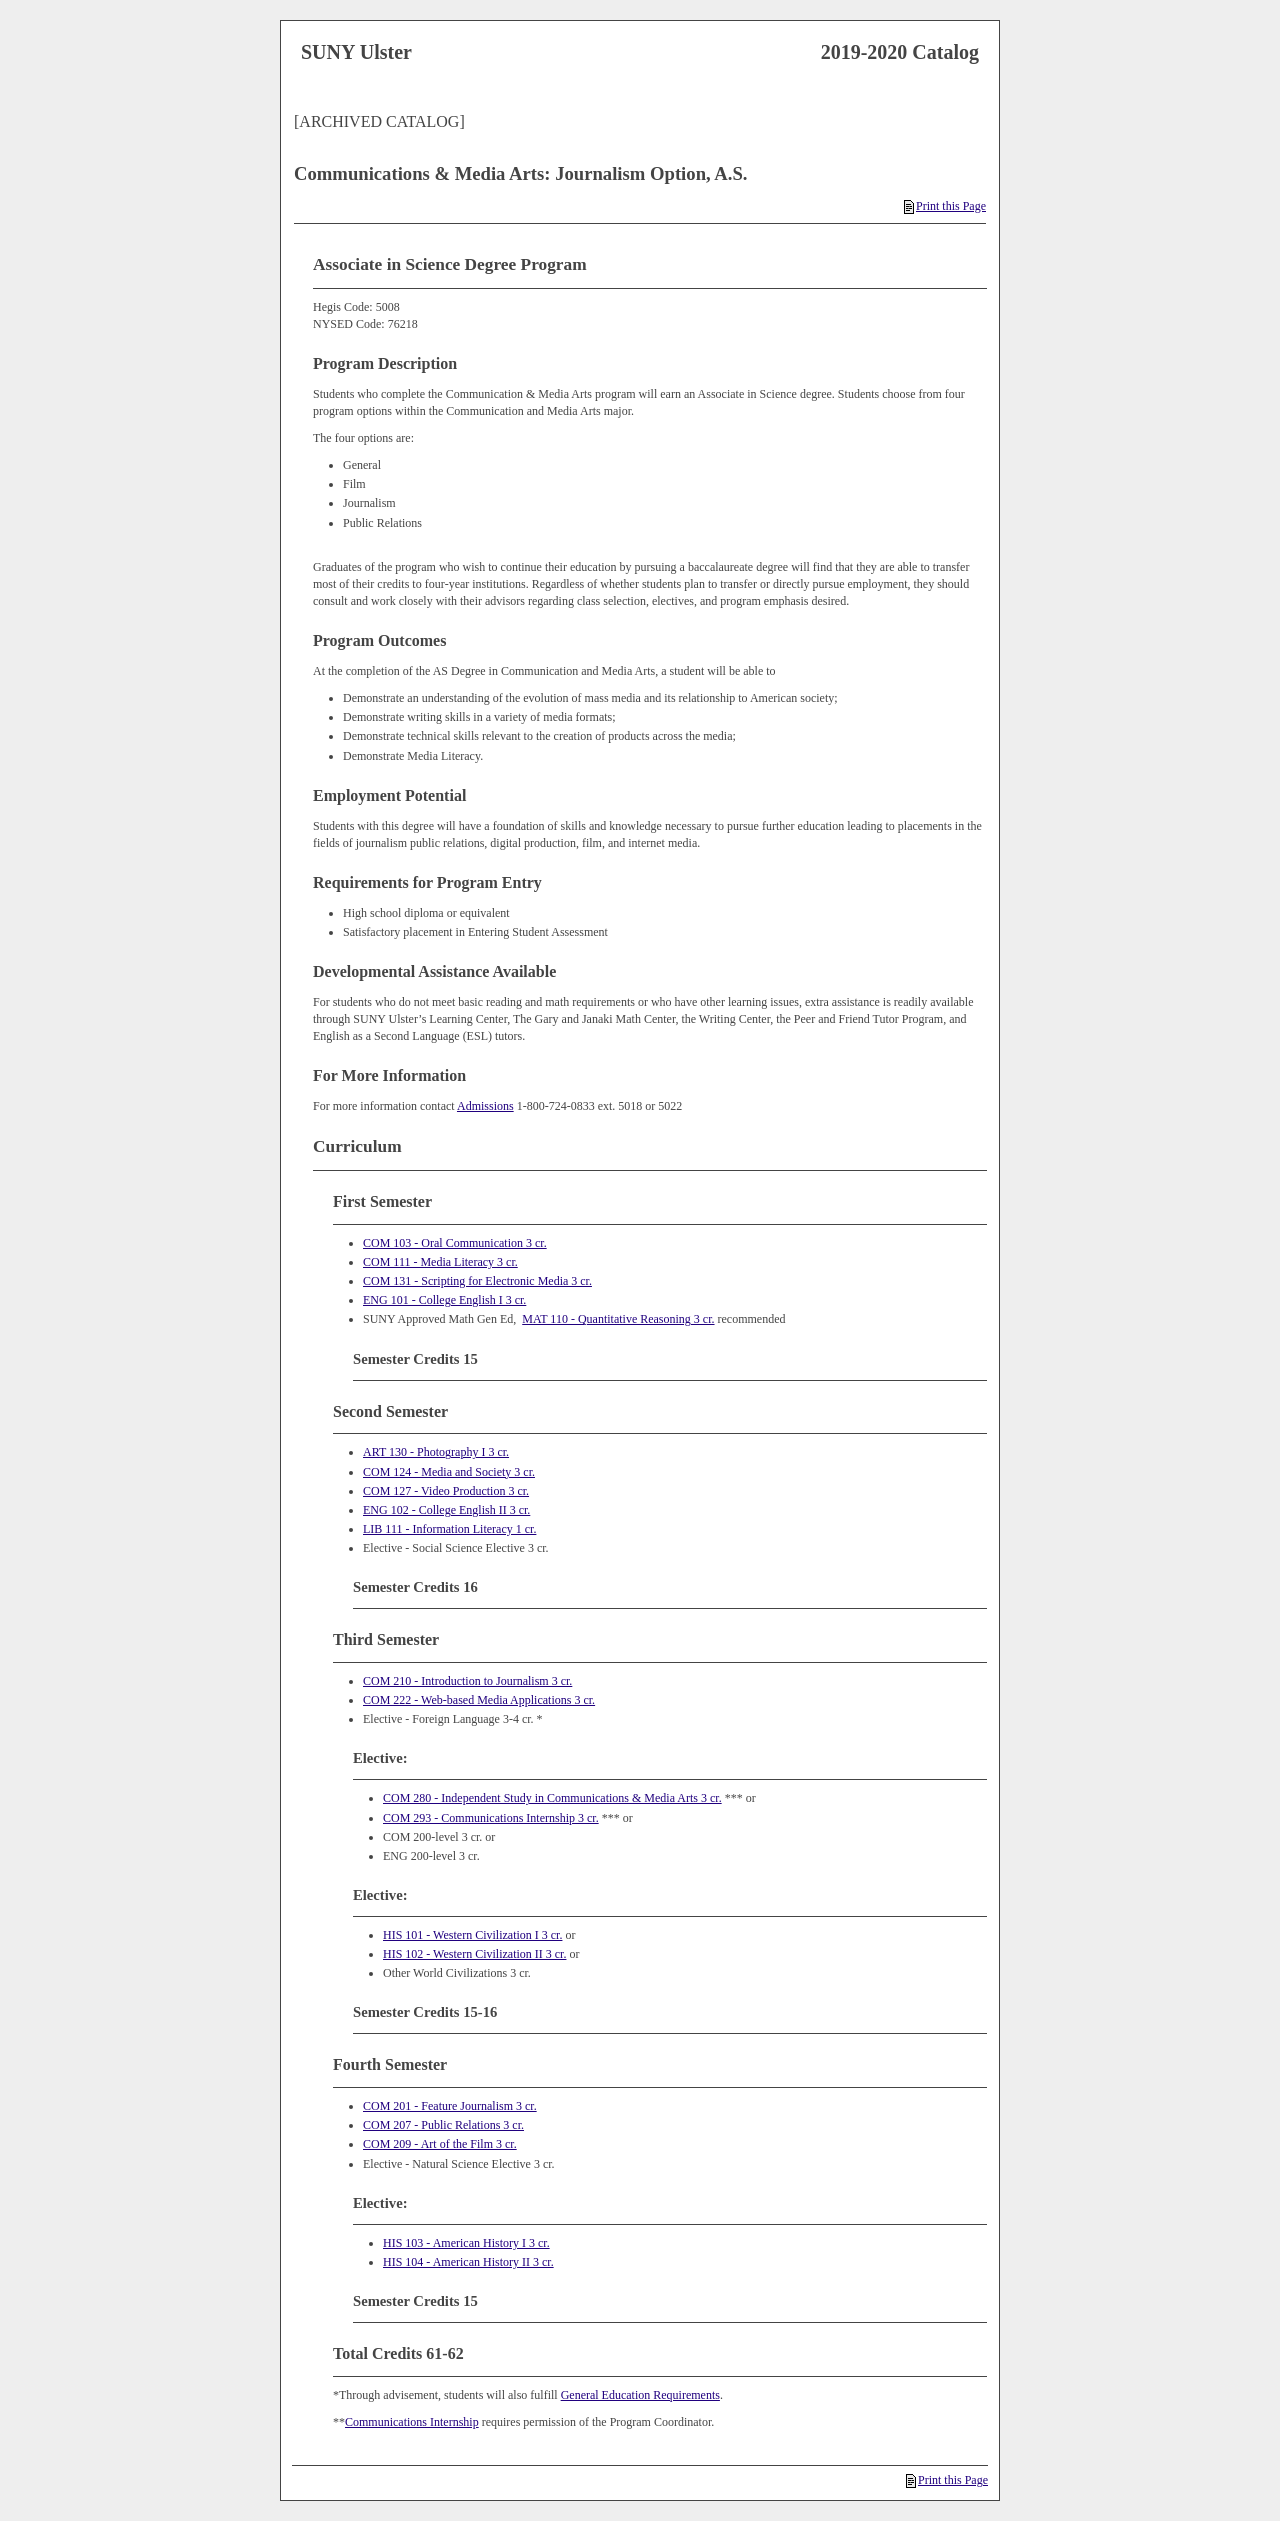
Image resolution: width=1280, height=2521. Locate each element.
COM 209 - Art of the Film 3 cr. (440, 2144)
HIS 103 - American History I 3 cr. (466, 2243)
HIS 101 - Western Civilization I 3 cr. (472, 1935)
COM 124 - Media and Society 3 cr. (449, 1472)
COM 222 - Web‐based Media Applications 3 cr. (479, 1700)
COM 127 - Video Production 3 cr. (446, 1491)
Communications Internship (412, 2422)
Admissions (485, 1106)
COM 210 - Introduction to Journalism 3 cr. (467, 1681)
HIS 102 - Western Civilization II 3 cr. (474, 1954)
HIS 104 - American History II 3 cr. (468, 2262)
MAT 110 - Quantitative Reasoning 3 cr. (618, 1319)
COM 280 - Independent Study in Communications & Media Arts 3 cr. (552, 1798)
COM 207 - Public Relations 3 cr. (443, 2125)
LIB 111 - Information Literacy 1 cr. (449, 1529)
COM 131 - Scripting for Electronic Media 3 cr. (477, 1281)
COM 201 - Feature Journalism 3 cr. (450, 2106)
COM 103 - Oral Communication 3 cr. (455, 1243)
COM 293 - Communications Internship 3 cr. (491, 1818)
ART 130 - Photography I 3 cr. (436, 1452)
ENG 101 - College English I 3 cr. (444, 1300)
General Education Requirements (640, 2395)
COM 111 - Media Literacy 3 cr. (440, 1262)
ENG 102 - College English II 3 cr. (446, 1510)
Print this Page (945, 206)
